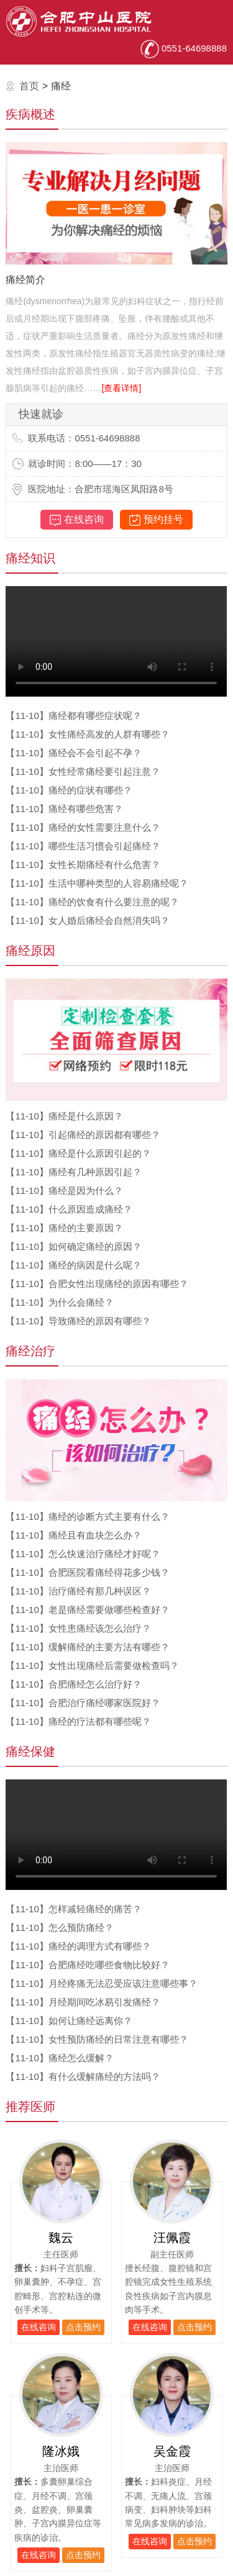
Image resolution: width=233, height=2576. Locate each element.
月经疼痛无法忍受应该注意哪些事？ (101, 1983)
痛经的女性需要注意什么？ (83, 827)
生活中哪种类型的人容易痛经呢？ (97, 883)
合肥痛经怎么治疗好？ (73, 1684)
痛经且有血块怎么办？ (73, 1535)
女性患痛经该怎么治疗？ (78, 1628)
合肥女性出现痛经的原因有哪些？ (97, 1283)
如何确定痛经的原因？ (73, 1246)
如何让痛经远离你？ (69, 2020)
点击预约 (83, 2327)
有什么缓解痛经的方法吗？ (83, 2076)
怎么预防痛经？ (59, 1927)
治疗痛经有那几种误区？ (78, 1591)
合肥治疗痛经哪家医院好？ (83, 1702)
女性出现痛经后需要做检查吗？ (92, 1665)
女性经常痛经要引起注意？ (83, 771)
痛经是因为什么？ (64, 1190)
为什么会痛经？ (59, 1302)
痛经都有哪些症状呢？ (73, 715)
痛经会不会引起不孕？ (73, 753)
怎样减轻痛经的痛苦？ (73, 1909)
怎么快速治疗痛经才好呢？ (83, 1553)
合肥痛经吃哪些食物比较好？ (87, 1964)
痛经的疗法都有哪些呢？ (78, 1721)
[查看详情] (121, 388)
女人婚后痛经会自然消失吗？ (87, 920)
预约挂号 (156, 520)
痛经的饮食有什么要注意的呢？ (92, 902)
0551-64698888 (183, 48)
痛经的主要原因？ (64, 1227)
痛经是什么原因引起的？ (78, 1153)
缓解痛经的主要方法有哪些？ (87, 1647)
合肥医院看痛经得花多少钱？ (87, 1572)
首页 (29, 86)
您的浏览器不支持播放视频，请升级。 (116, 641)
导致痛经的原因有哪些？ (78, 1321)
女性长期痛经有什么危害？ (83, 864)
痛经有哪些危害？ (64, 808)
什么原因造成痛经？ (69, 1209)
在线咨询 (77, 520)
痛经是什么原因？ (64, 1116)
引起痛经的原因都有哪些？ (83, 1134)
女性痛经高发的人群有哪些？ (87, 734)
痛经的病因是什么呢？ (73, 1265)
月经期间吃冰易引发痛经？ (83, 2002)
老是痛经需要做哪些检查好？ (87, 1609)
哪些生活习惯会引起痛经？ (83, 846)
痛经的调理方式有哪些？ (78, 1946)
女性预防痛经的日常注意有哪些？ (97, 2039)
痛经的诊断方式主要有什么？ (87, 1516)
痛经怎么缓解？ (59, 2058)
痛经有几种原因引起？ (73, 1172)
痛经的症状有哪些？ (69, 790)
